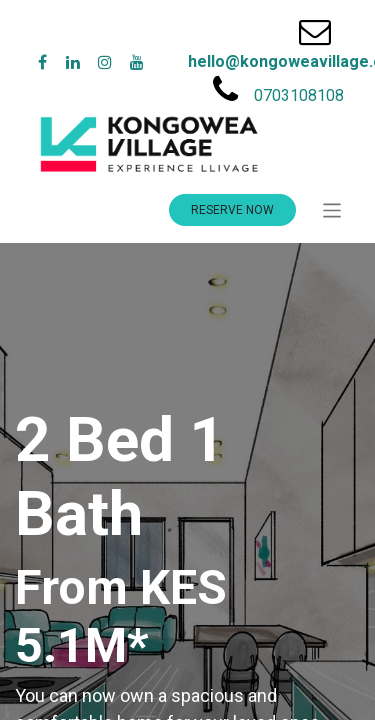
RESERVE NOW (232, 210)
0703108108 (299, 95)
